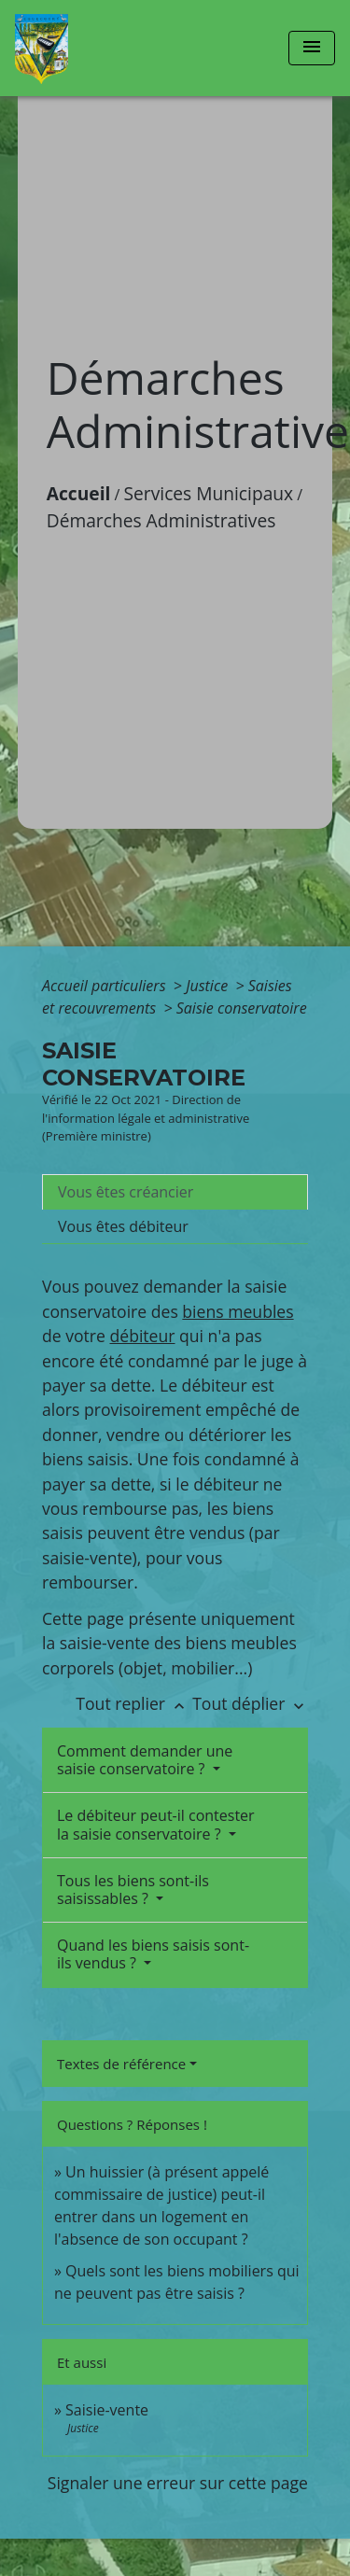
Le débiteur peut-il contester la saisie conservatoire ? (156, 1824)
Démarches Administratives (161, 520)
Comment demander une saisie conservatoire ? (144, 1760)
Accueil (79, 493)
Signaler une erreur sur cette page (178, 2482)
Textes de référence (121, 2063)
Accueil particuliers (106, 985)
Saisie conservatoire (241, 1008)
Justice (208, 985)
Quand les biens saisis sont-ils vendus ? (153, 1954)
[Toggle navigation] (311, 48)
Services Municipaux (209, 493)
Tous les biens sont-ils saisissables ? (133, 1889)
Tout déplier (250, 1703)
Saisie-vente (106, 2410)
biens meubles (237, 1311)
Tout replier (134, 1703)
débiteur (142, 1335)
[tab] (175, 1192)
